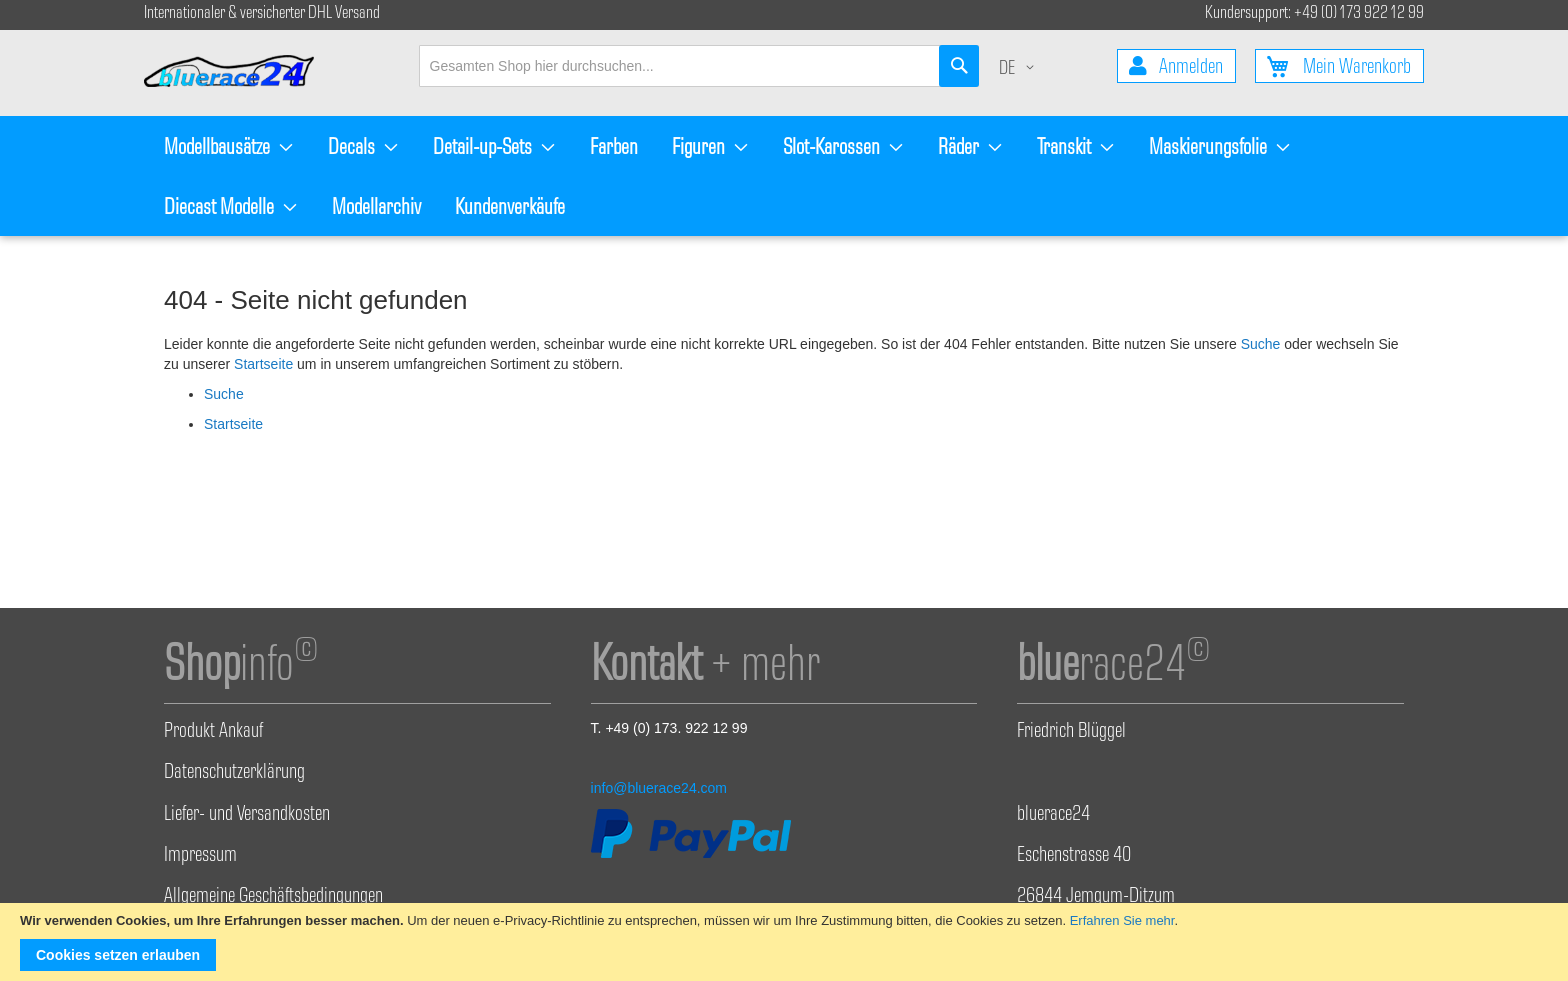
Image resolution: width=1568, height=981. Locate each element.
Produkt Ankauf (213, 733)
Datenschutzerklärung (234, 774)
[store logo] (238, 73)
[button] (1020, 70)
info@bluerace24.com (659, 788)
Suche (1261, 344)
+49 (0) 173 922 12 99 (1359, 14)
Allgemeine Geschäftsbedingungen (273, 898)
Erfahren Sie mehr (1122, 920)
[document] (784, 942)
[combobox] (699, 66)
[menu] (784, 176)
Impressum (200, 857)
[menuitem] (229, 146)
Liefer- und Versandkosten (247, 816)
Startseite (263, 364)
